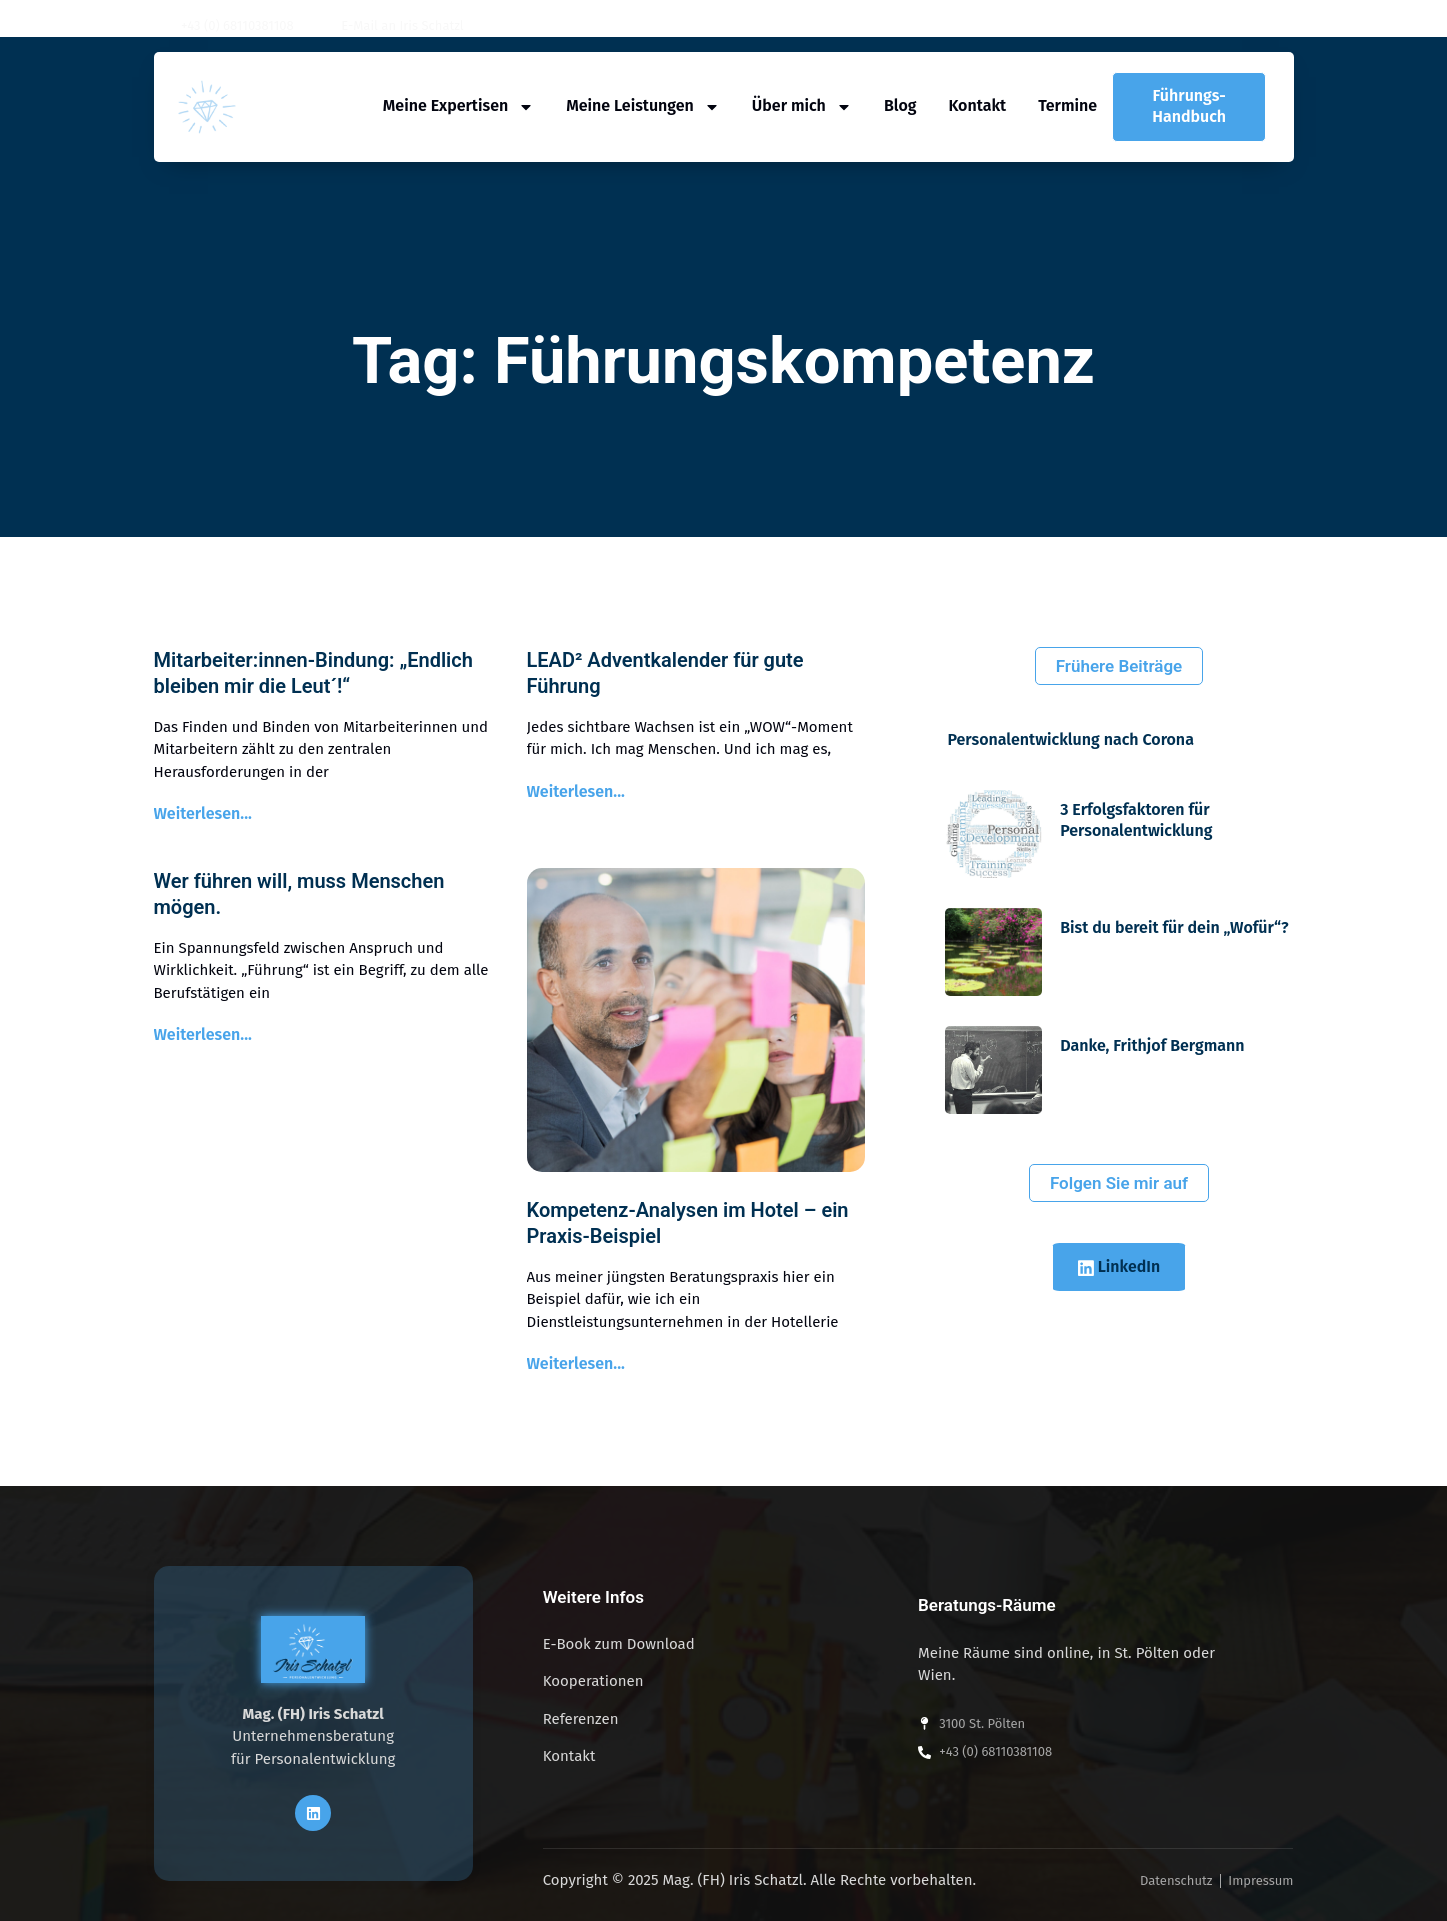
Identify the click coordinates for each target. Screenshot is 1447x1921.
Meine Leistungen (643, 106)
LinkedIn (1119, 1267)
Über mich (802, 106)
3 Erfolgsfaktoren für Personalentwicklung (1136, 820)
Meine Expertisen (458, 106)
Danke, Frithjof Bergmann (1152, 1045)
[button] (1288, 26)
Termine (1067, 105)
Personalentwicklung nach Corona (1071, 739)
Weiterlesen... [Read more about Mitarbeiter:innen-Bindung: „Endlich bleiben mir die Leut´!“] (203, 813)
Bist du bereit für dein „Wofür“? (1174, 927)
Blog (900, 105)
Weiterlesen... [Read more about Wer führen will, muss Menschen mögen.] (203, 1034)
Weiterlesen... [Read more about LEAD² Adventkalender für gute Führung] (576, 791)
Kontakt (977, 105)
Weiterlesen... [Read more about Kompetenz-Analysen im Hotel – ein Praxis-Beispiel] (576, 1363)
